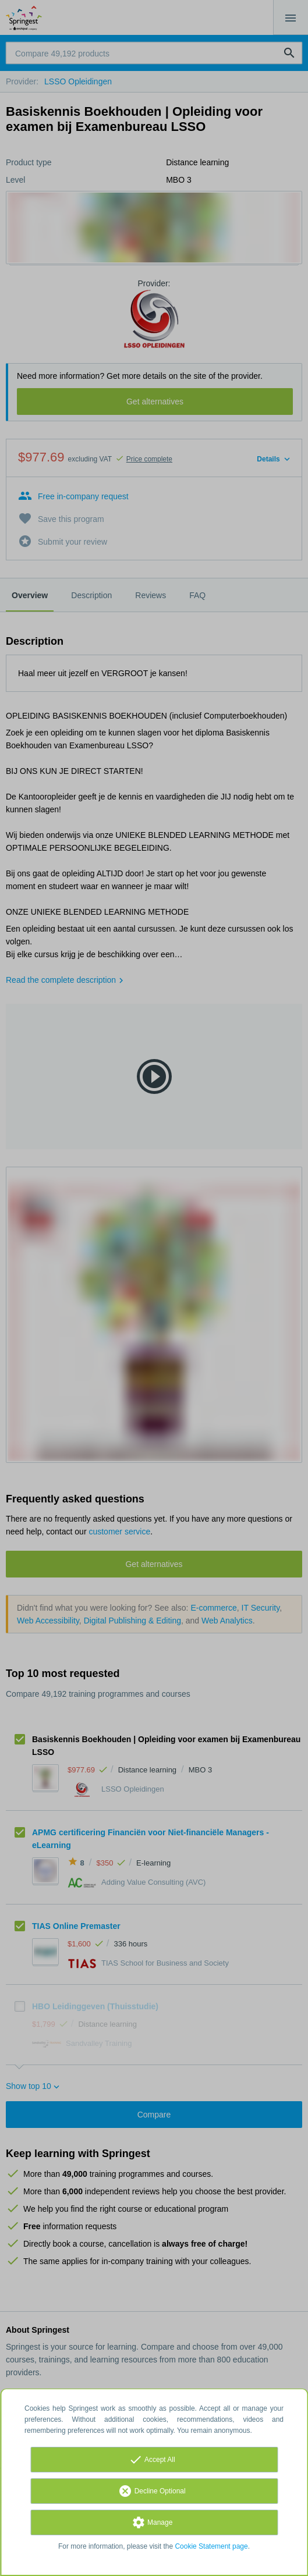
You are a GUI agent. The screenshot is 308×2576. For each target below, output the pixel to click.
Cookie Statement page (211, 2546)
